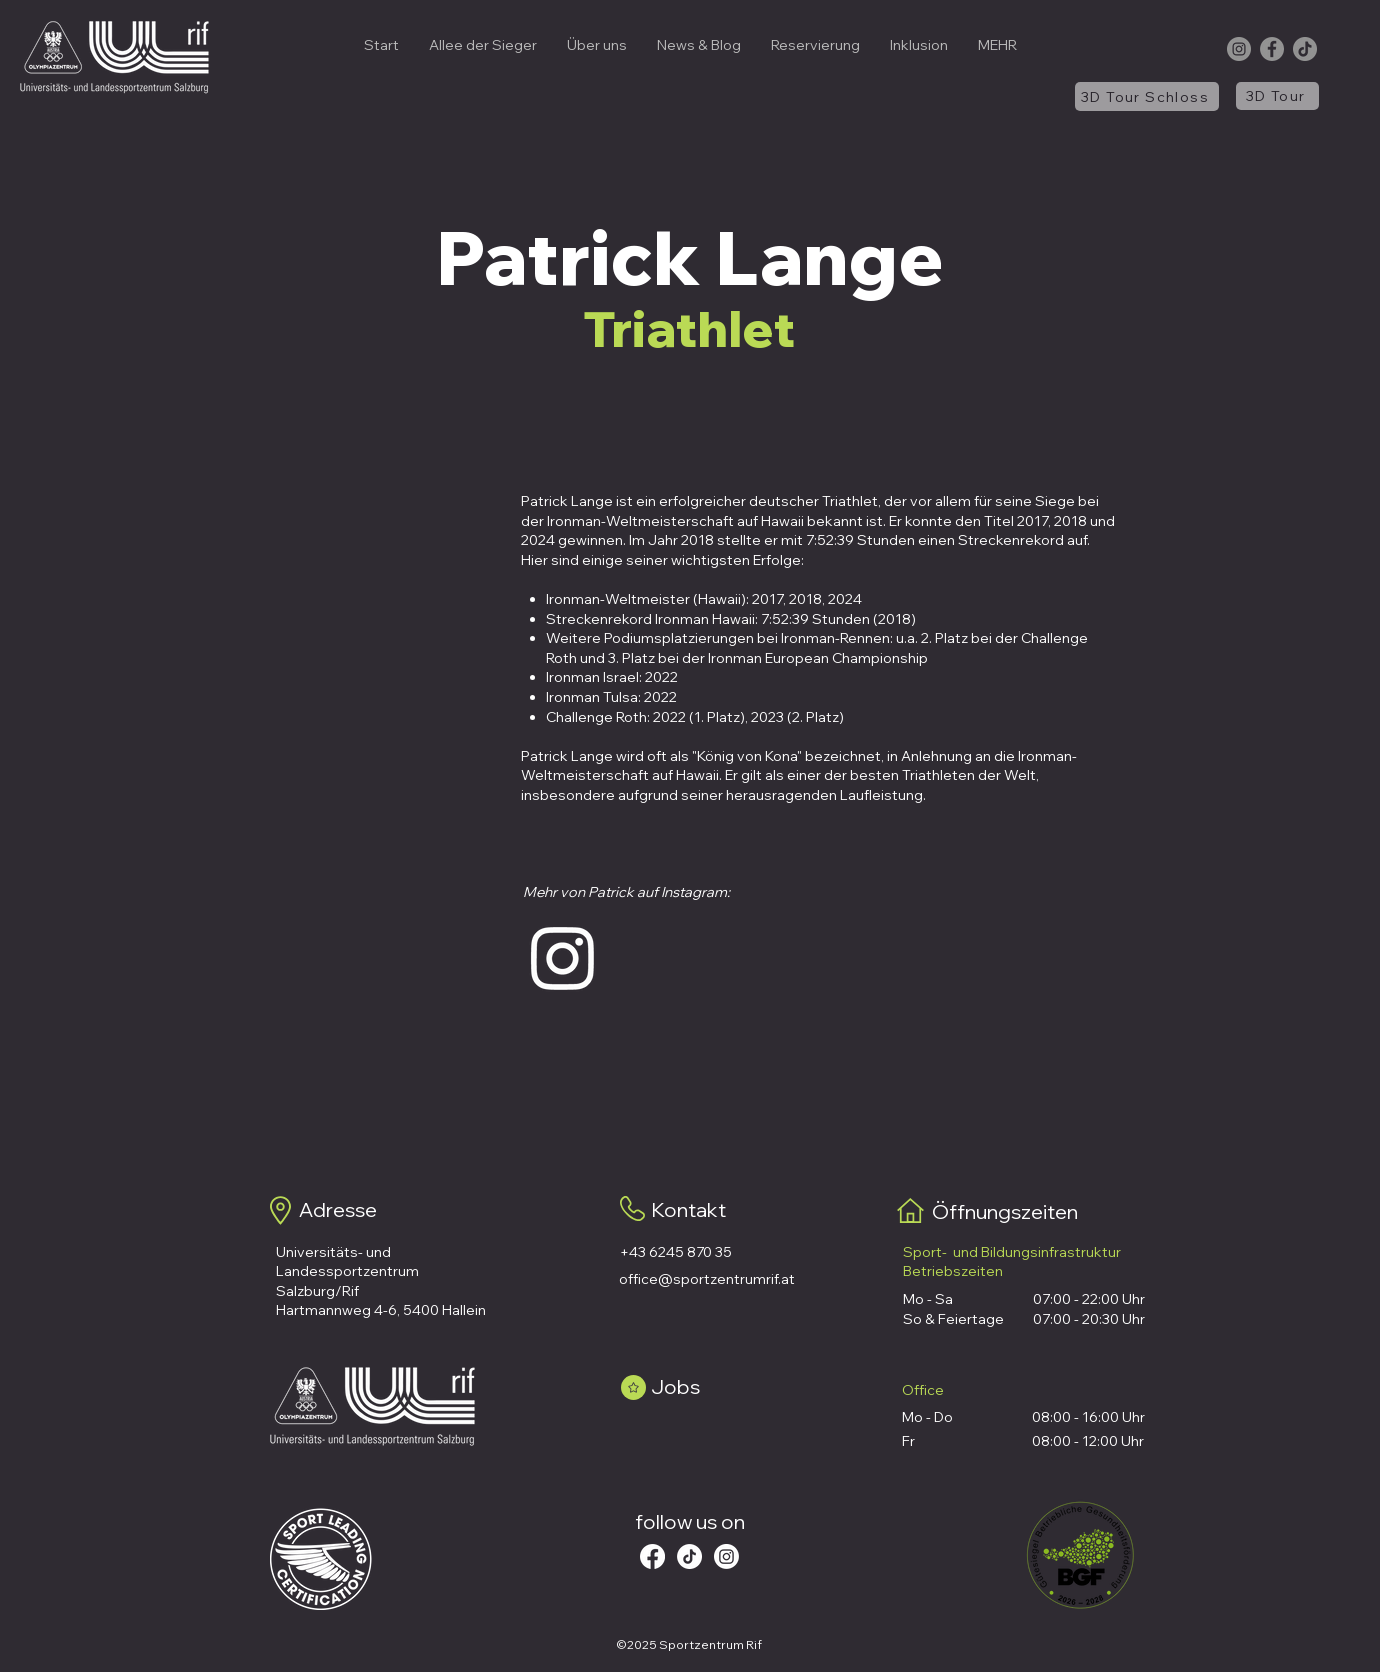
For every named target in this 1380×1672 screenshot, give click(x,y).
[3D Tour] (1277, 96)
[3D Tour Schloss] (1147, 96)
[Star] (633, 1387)
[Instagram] (1239, 49)
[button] (597, 45)
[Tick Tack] (689, 1556)
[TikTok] (1305, 49)
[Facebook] (1272, 49)
